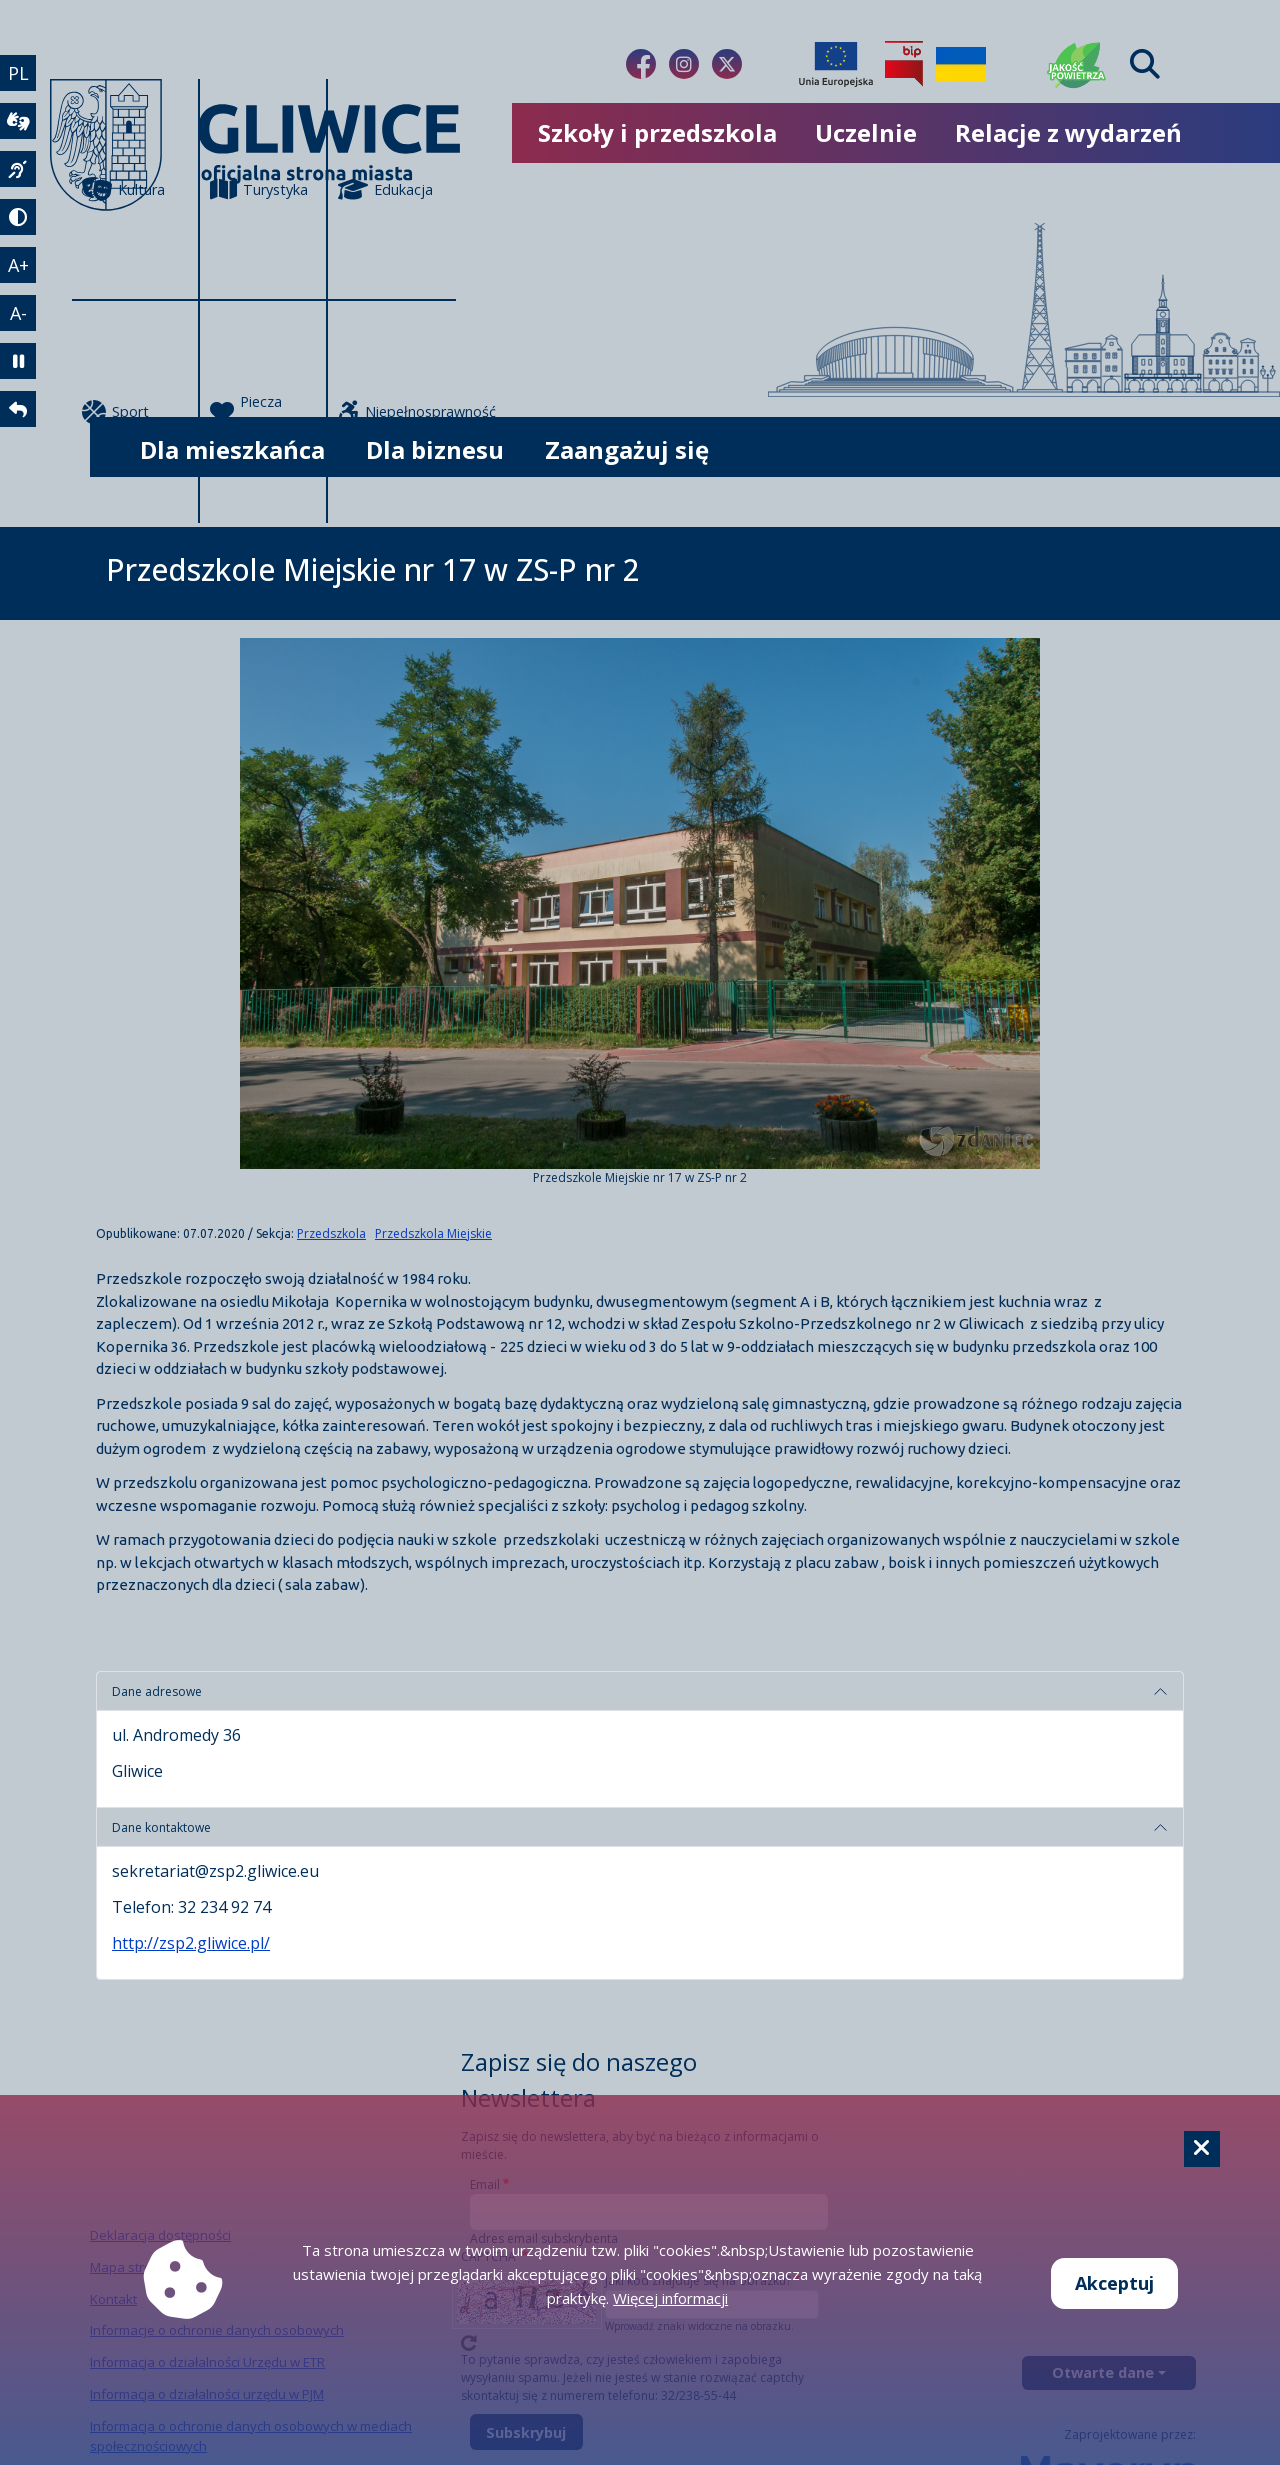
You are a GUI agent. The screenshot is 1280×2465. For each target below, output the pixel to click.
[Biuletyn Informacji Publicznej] (904, 64)
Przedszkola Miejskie (433, 1233)
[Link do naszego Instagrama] (684, 64)
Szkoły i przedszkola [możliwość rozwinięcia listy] (657, 132)
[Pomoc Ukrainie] (961, 64)
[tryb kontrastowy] (18, 217)
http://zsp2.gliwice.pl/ (191, 1943)
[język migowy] (18, 169)
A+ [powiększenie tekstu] (18, 265)
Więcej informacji (670, 2298)
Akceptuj (1114, 2283)
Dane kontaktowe (161, 1827)
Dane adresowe (157, 1691)
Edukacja (385, 189)
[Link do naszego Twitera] (727, 64)
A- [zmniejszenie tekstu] (18, 313)
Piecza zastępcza (258, 412)
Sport (115, 412)
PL (18, 73)
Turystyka (259, 189)
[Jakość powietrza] (1077, 64)
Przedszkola (331, 1233)
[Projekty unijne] (836, 64)
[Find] (1145, 64)
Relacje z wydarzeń (1068, 132)
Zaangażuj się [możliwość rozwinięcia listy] (627, 449)
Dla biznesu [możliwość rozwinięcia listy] (435, 449)
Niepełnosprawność (397, 412)
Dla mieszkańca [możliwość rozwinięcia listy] (232, 449)
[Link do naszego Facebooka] (641, 64)
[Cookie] (1202, 2149)
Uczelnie (866, 132)
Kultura (123, 189)
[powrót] (18, 409)
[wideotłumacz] (18, 121)
